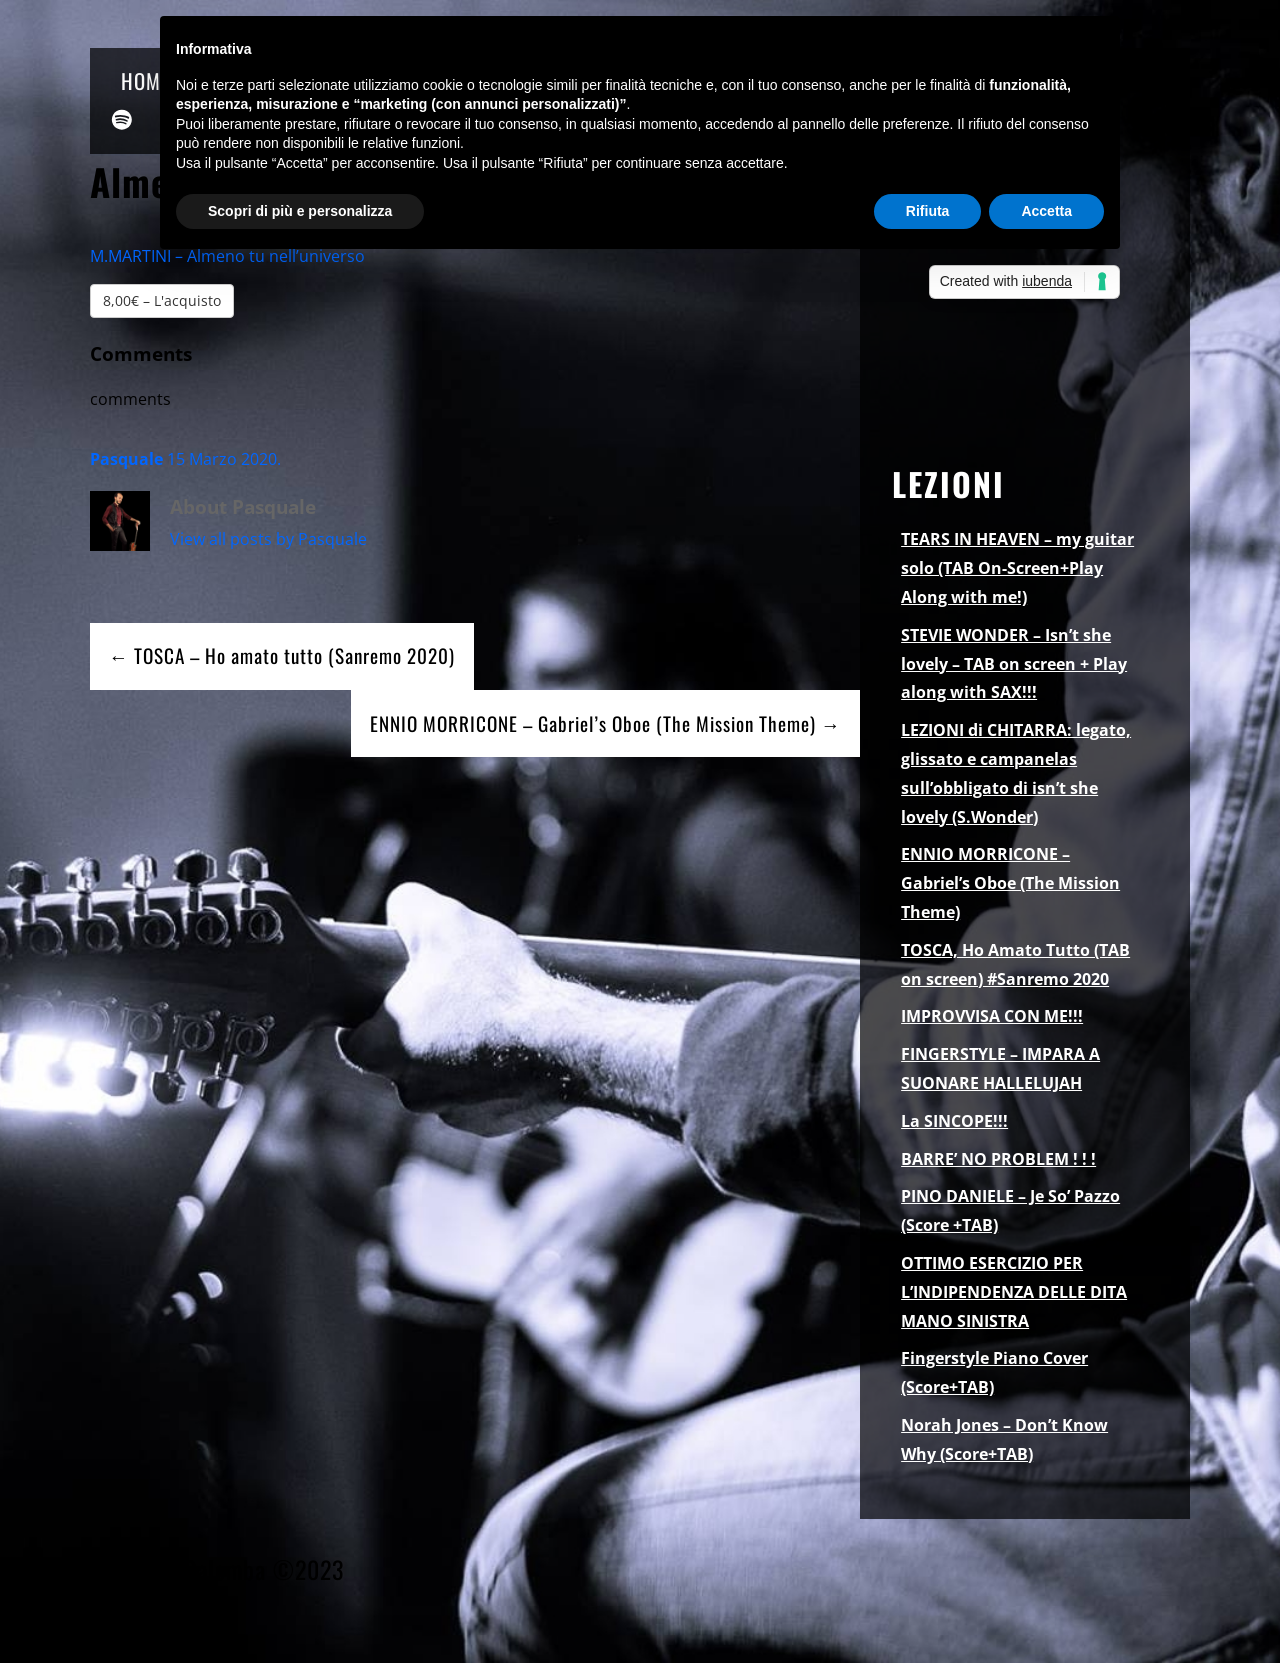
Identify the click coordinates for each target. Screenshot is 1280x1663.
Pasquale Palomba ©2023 (217, 1569)
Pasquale (126, 459)
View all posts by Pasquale (268, 539)
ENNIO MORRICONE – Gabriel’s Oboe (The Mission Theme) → (605, 723)
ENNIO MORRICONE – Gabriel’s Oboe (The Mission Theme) (1010, 883)
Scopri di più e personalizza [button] (300, 211)
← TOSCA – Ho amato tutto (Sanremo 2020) (282, 655)
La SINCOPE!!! (954, 1121)
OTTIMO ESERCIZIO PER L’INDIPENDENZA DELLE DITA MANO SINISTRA (1014, 1292)
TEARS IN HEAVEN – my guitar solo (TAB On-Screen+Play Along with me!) (1017, 568)
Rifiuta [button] (928, 211)
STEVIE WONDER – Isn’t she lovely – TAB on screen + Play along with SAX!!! (1014, 664)
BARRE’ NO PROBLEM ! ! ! (998, 1159)
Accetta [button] (1046, 211)
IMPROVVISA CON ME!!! (992, 1016)
